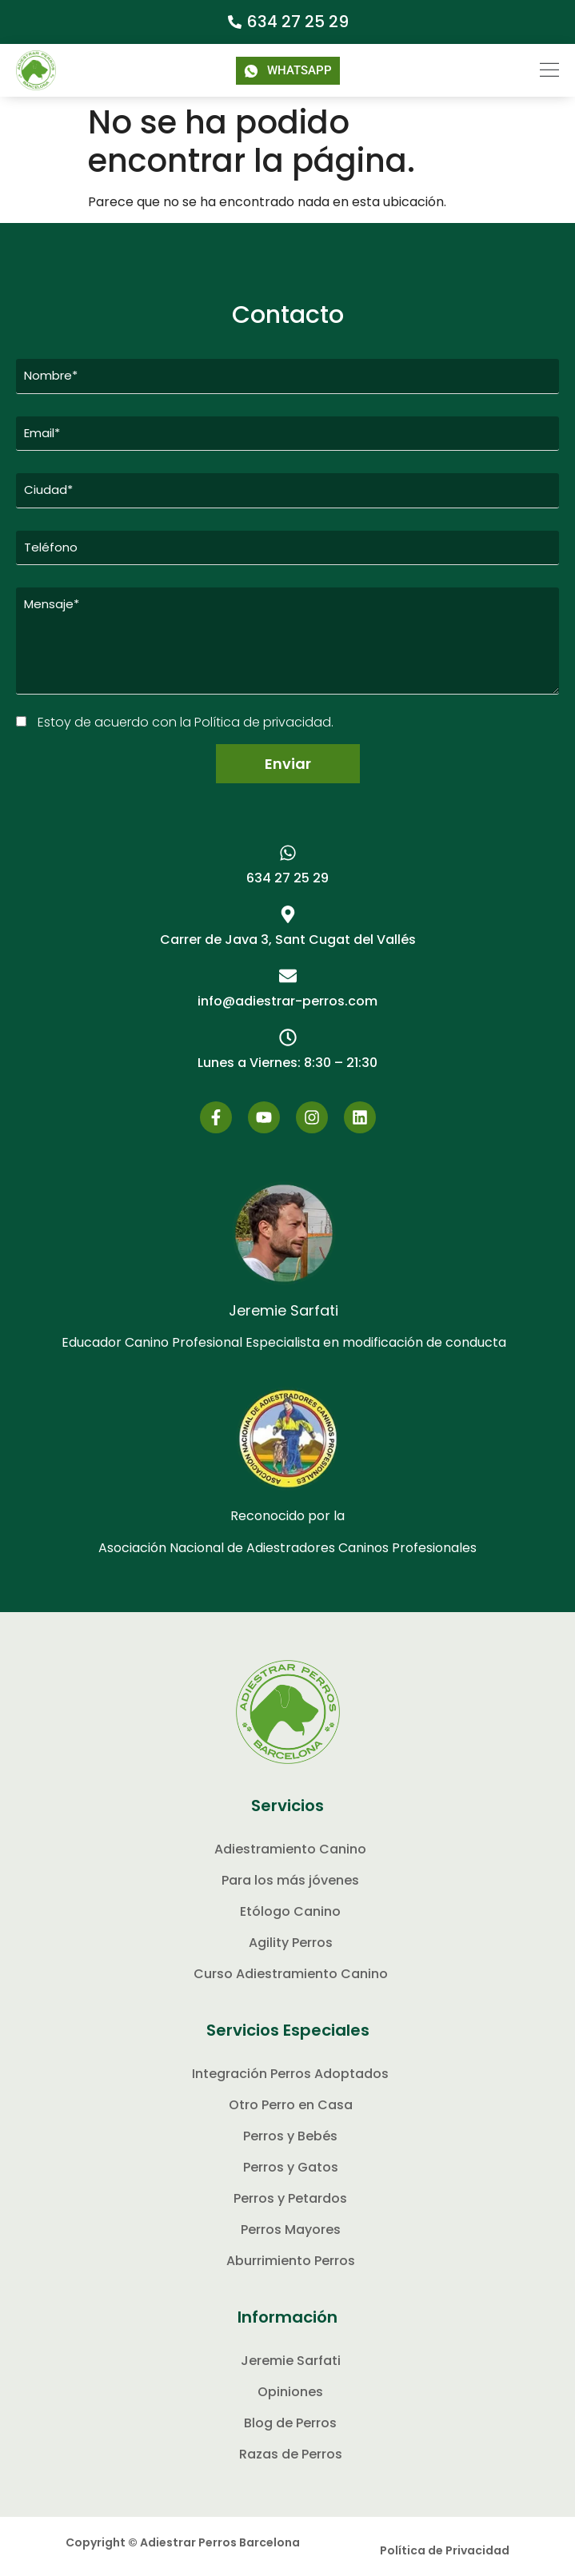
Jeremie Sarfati (283, 1310)
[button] (539, 70)
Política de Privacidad (444, 2550)
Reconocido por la (287, 1516)
